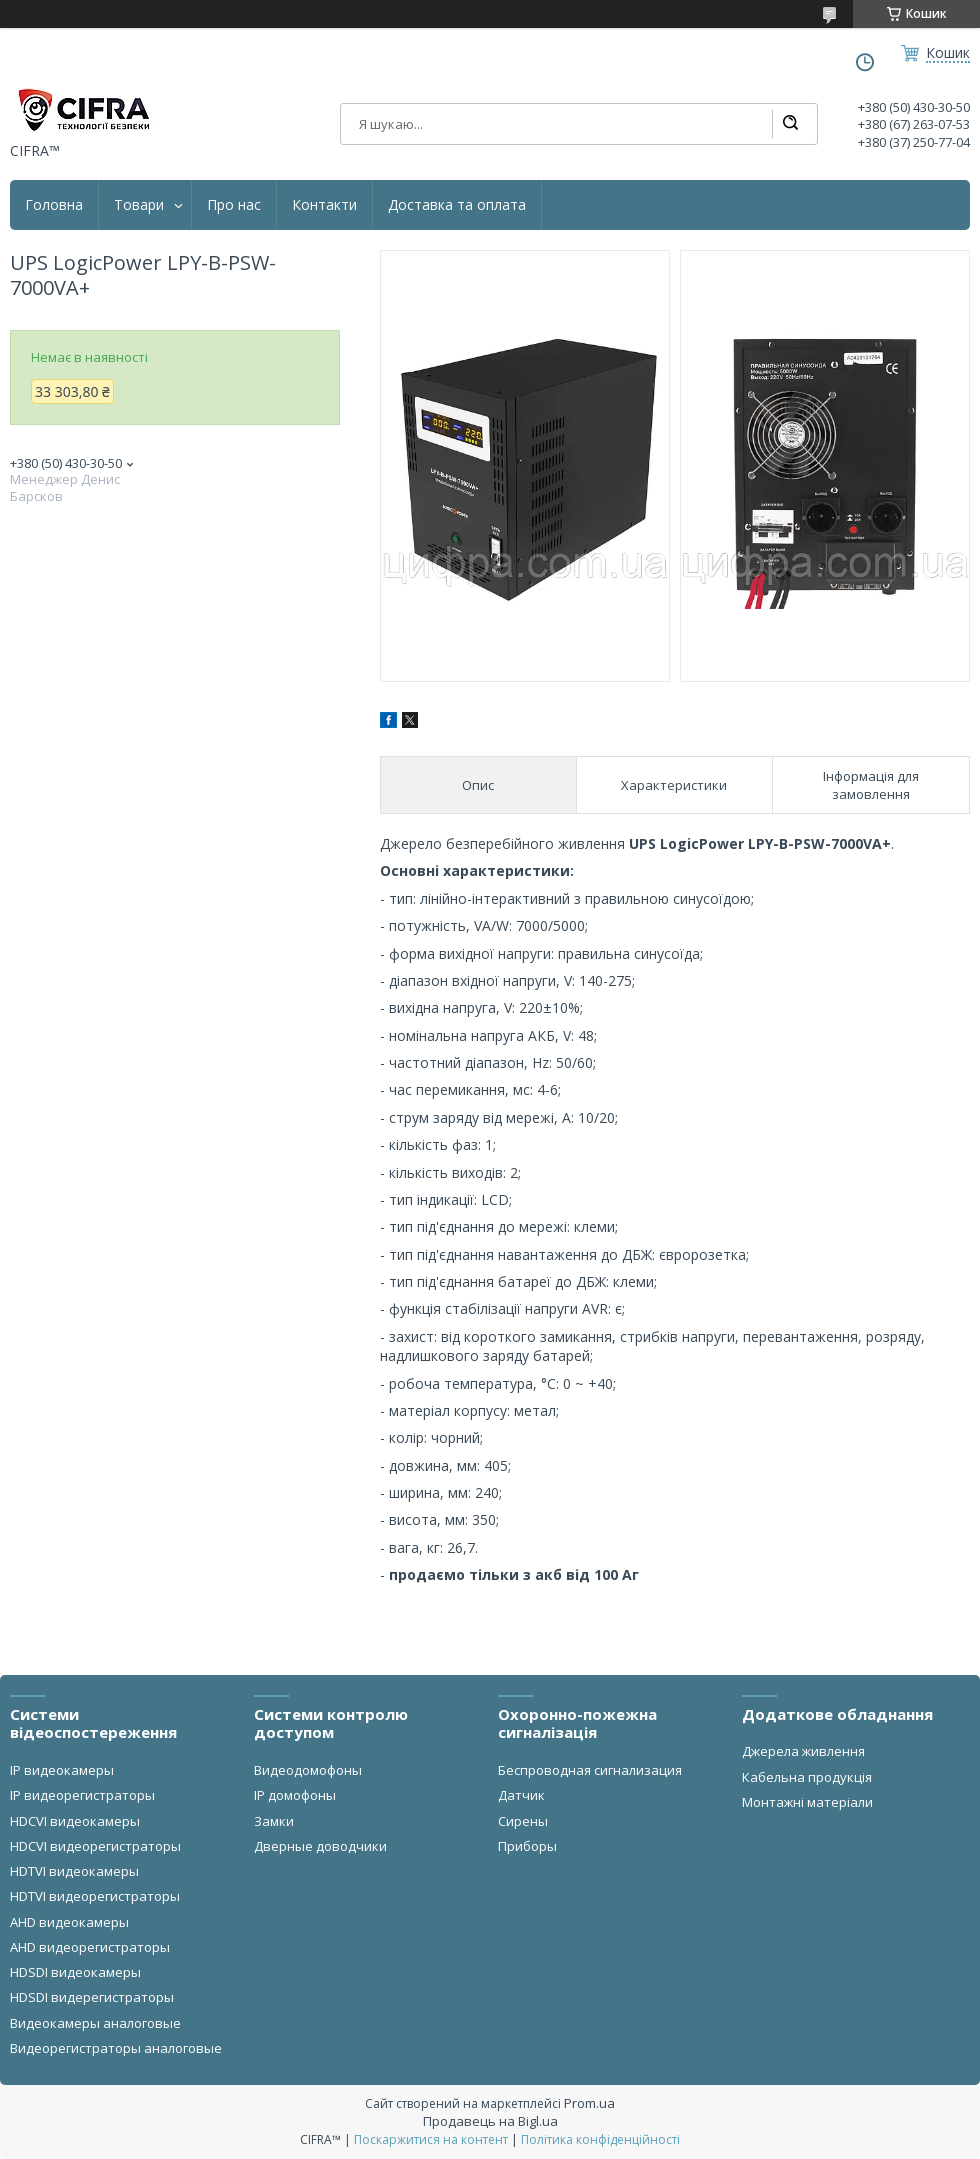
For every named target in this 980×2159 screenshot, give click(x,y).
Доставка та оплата (457, 205)
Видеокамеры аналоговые (95, 2023)
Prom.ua (589, 2103)
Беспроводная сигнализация (590, 1770)
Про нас (234, 205)
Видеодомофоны (308, 1770)
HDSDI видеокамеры (75, 1972)
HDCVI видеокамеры (75, 1821)
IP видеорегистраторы (82, 1795)
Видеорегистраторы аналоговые (116, 2048)
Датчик (521, 1795)
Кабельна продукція (807, 1777)
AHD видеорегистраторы (90, 1947)
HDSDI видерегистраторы (92, 1997)
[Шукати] (790, 124)
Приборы (527, 1846)
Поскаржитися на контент (431, 2139)
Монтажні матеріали (807, 1802)
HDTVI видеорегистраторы (95, 1896)
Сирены (523, 1821)
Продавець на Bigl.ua (490, 2121)
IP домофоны (295, 1795)
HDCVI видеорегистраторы (95, 1846)
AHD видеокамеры (69, 1922)
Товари (139, 205)
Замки (274, 1821)
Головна (54, 205)
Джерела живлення (803, 1751)
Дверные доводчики (320, 1846)
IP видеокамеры (62, 1770)
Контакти (324, 205)
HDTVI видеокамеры (74, 1871)
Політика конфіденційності (600, 2139)
